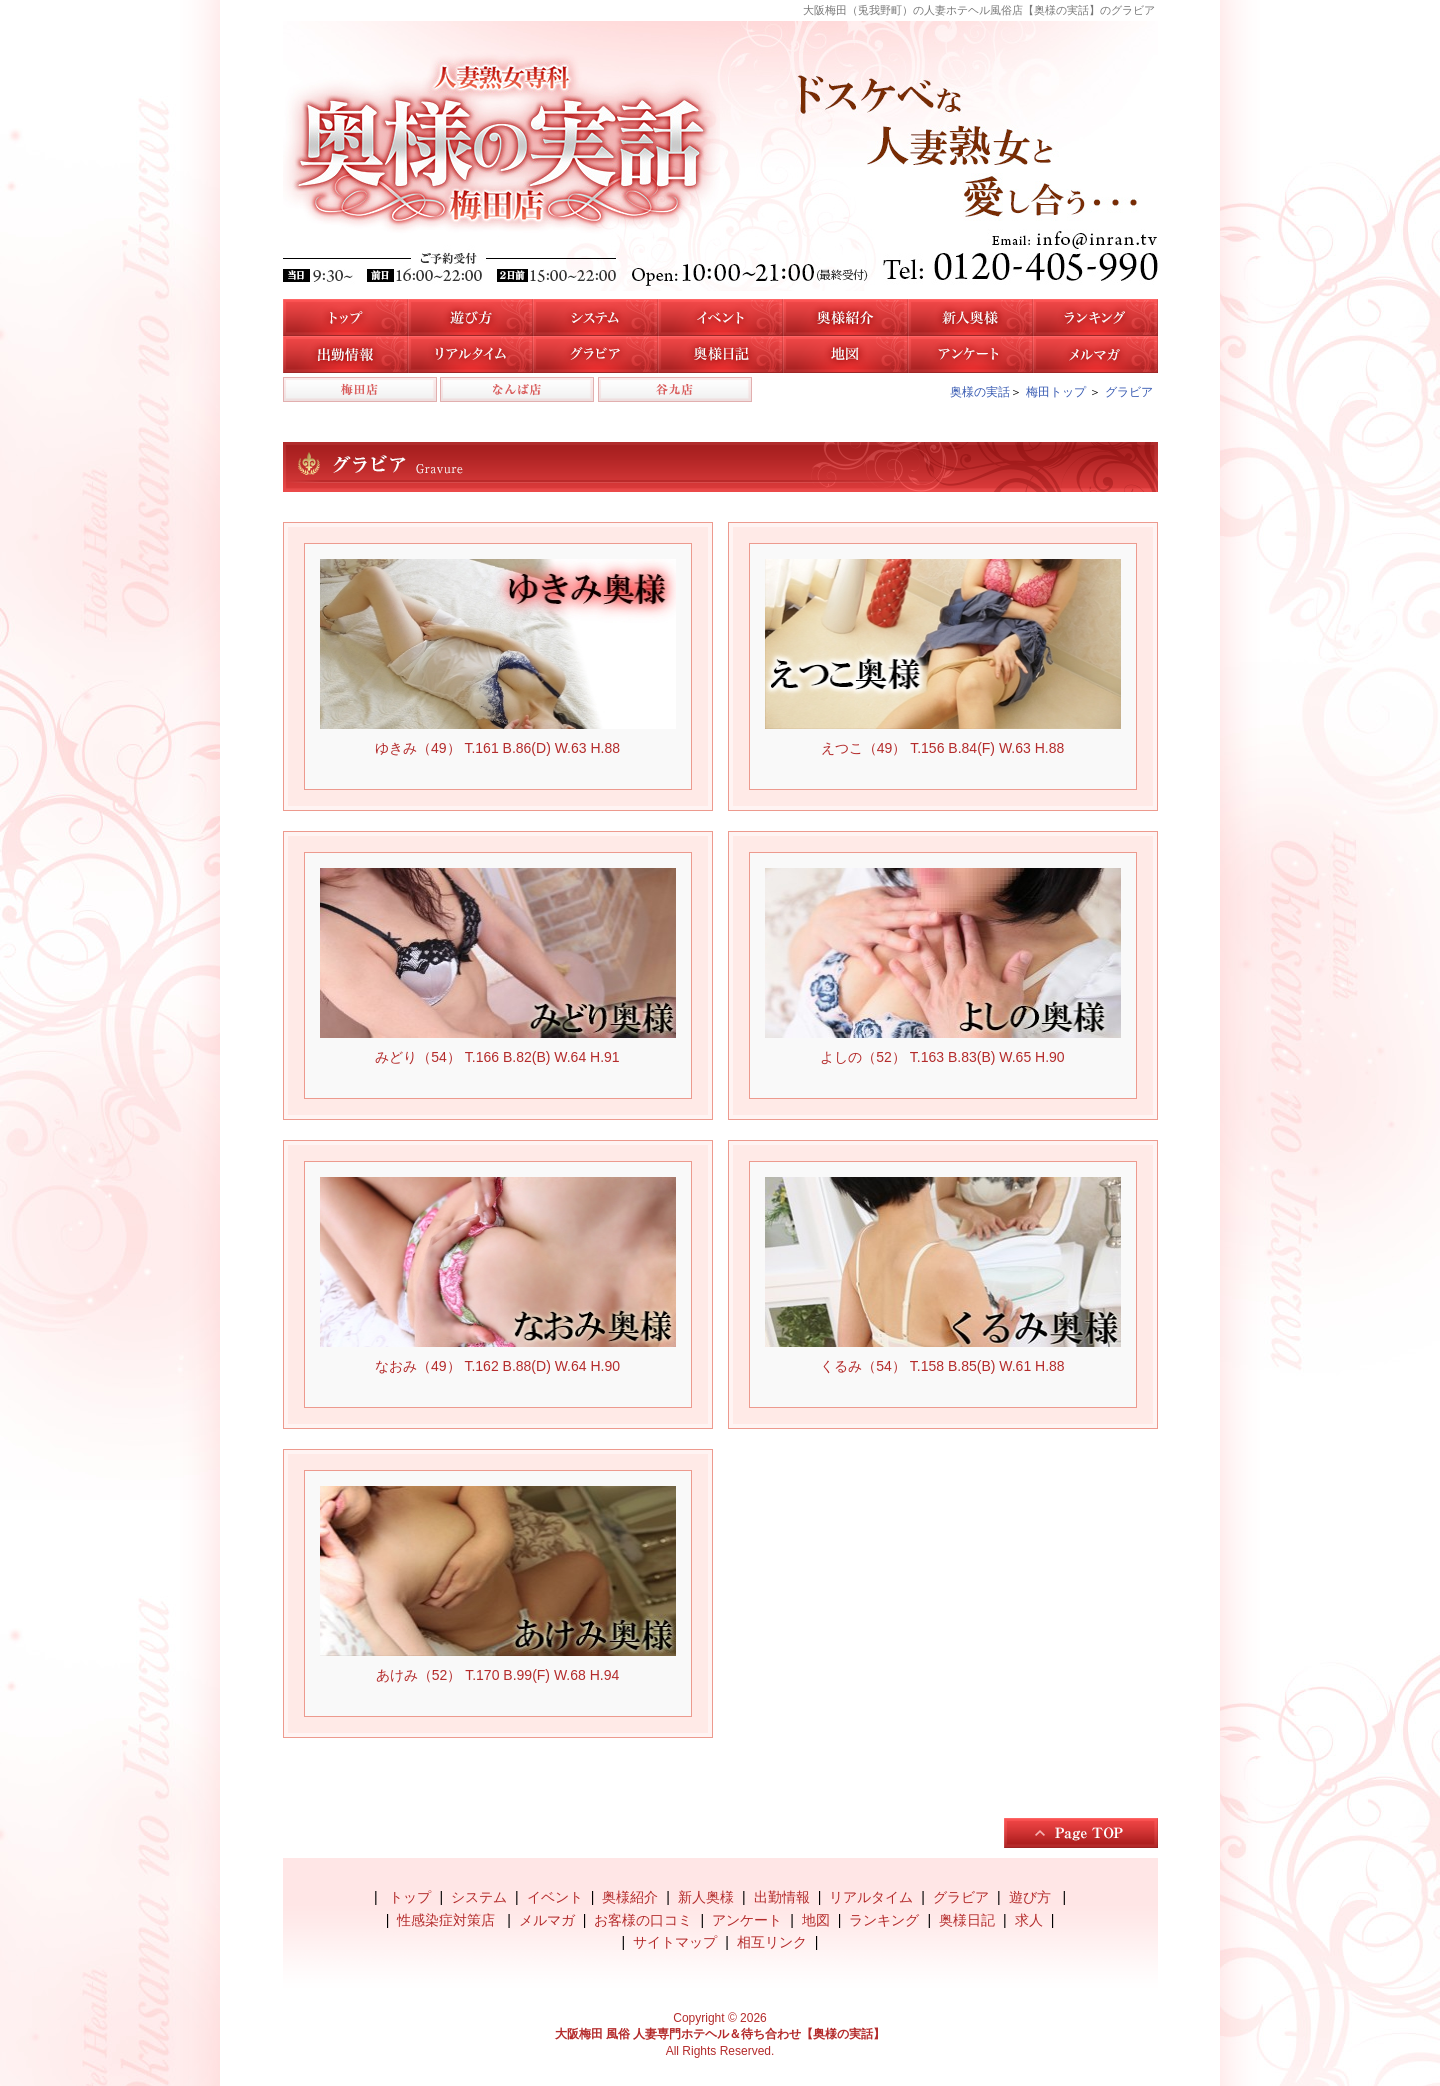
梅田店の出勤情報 (345, 354)
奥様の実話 (980, 392)
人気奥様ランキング (1095, 317)
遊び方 (470, 317)
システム (595, 317)
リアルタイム (470, 354)
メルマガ (1095, 354)
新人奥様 (970, 317)
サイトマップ (675, 1942)
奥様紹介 (630, 1897)
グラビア (1129, 392)
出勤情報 (782, 1897)
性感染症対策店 (448, 1920)
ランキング (884, 1920)
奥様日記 (720, 354)
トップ (345, 317)
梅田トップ (1056, 392)
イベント (720, 317)
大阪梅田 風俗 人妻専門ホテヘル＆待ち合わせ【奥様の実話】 (720, 2034)
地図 (845, 354)
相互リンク (772, 1942)
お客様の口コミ (643, 1920)
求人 (1029, 1920)
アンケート (970, 354)
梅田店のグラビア (595, 354)
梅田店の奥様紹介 (845, 317)
